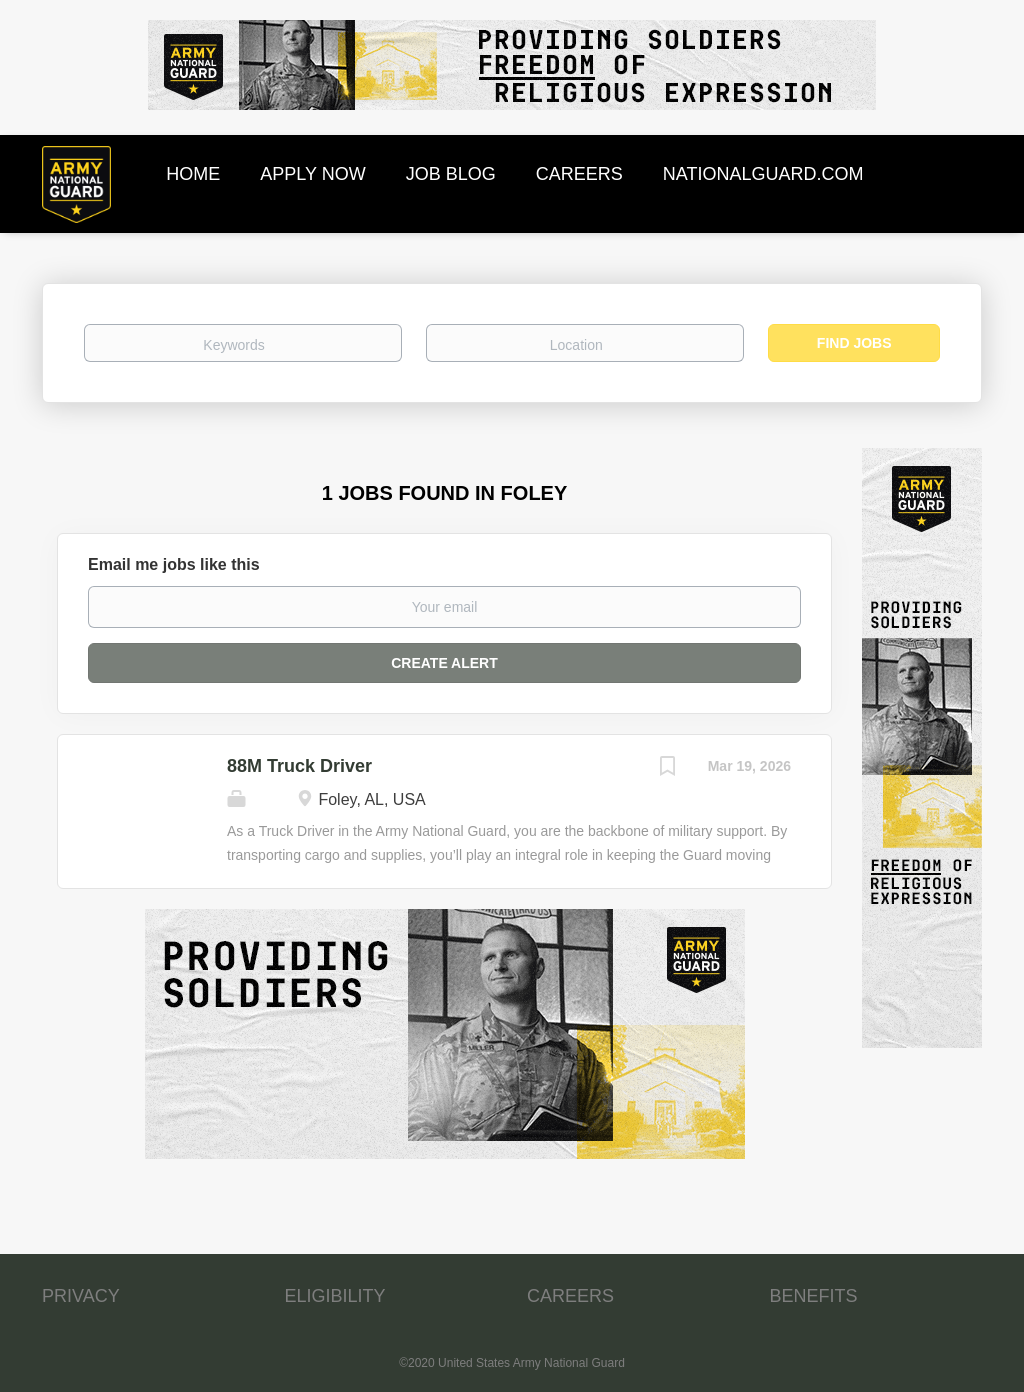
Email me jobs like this (174, 564)
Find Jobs (854, 343)
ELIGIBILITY (335, 1296)
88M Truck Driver (299, 766)
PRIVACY (81, 1296)
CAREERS (570, 1296)
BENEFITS (814, 1296)
